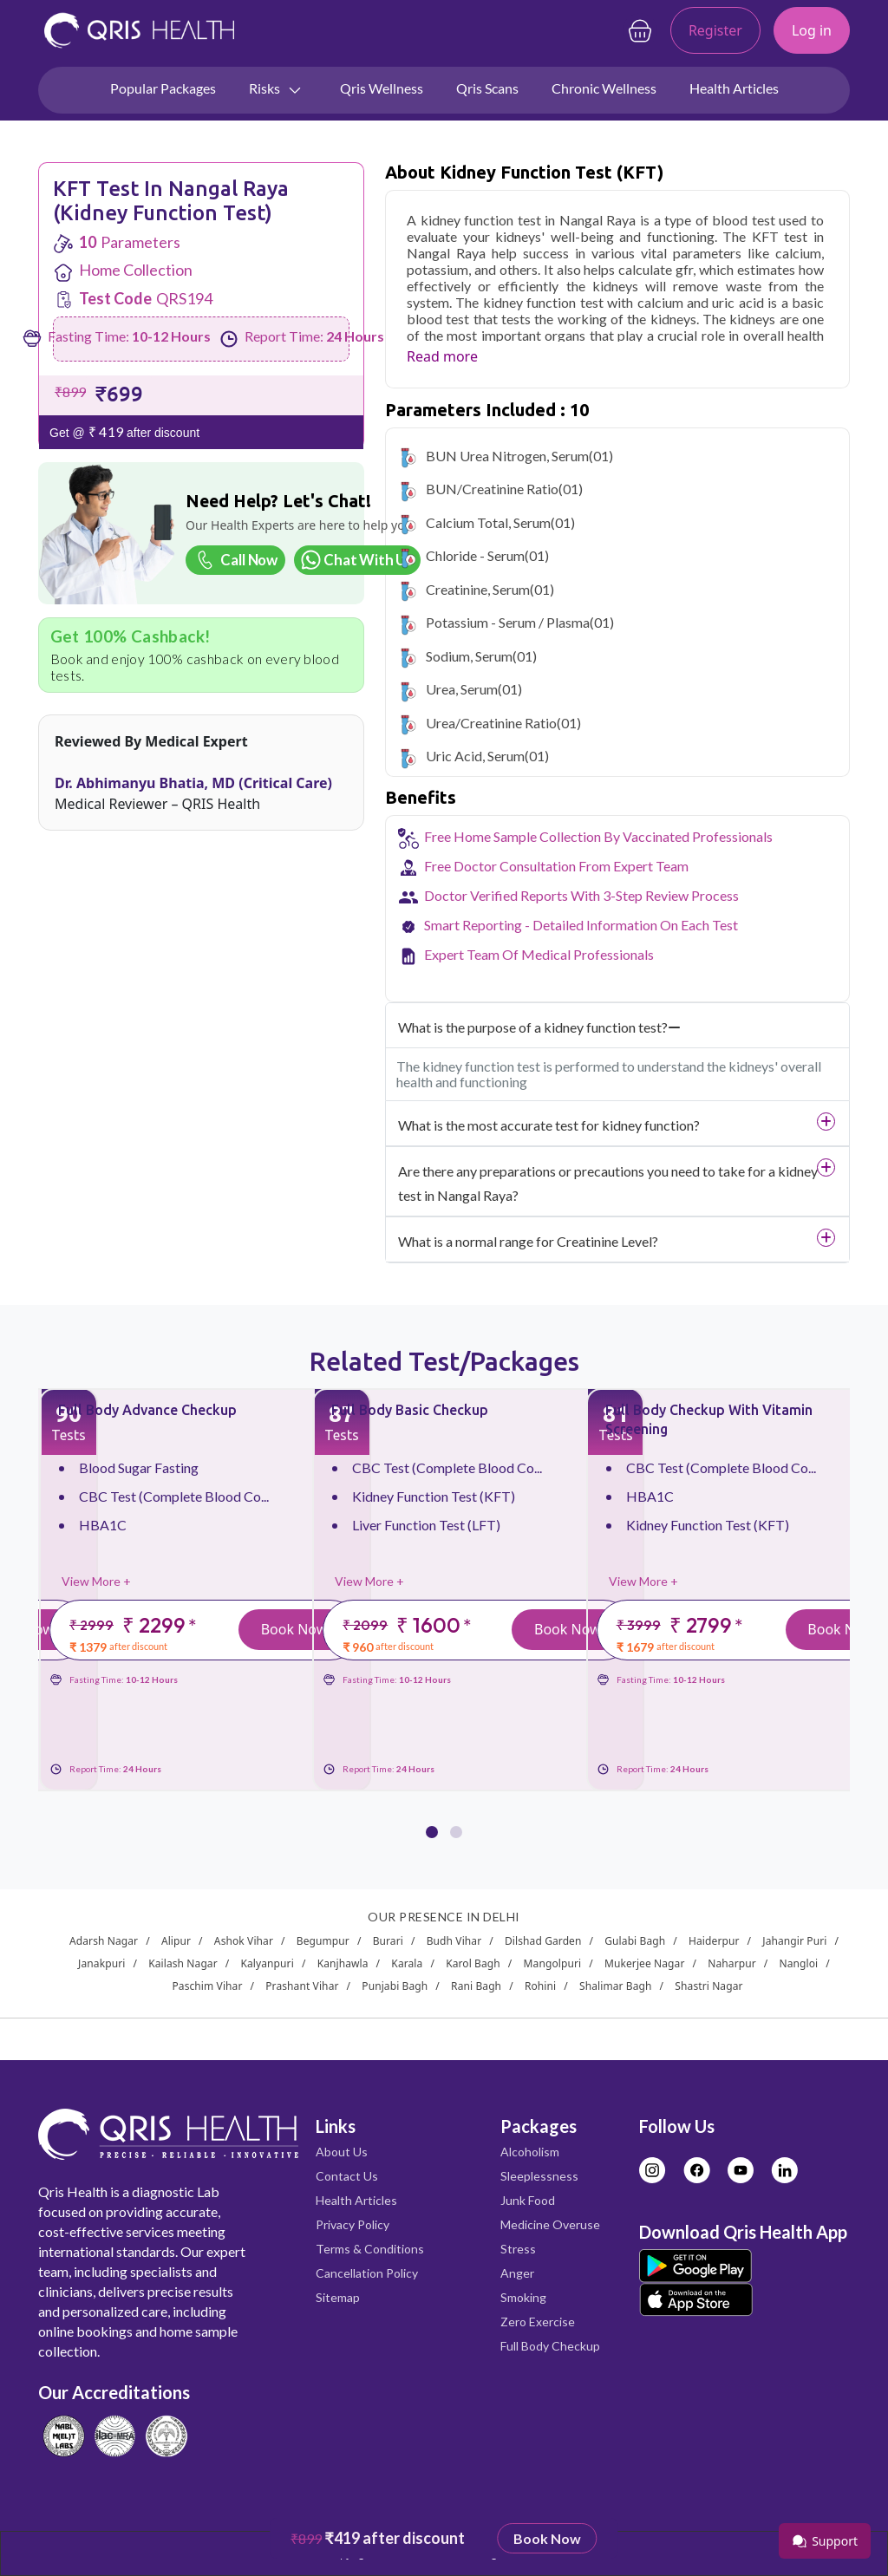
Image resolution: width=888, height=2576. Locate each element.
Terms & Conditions (370, 2248)
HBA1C (103, 1524)
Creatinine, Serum (478, 589)
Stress (518, 2248)
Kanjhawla (343, 1963)
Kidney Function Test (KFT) (433, 1496)
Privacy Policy (352, 2224)
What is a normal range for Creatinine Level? (528, 1241)
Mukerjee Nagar (644, 1963)
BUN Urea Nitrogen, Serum (507, 455)
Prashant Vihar (301, 1986)
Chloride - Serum (475, 555)
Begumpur (323, 1941)
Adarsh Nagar (103, 1941)
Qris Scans (487, 88)
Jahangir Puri (794, 1941)
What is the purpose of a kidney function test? (539, 1027)
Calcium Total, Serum (488, 522)
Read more (442, 356)
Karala (406, 1963)
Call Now (234, 560)
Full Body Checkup (550, 2345)
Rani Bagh (476, 1986)
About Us (342, 2151)
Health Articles (734, 88)
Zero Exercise (537, 2321)
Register (715, 30)
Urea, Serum (462, 689)
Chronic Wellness (604, 88)
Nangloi (799, 1963)
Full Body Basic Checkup (409, 1410)
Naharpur (732, 1963)
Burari (388, 1941)
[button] (432, 1821)
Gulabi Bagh (634, 1941)
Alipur (176, 1941)
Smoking (523, 2297)
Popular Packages (163, 88)
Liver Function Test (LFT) (426, 1524)
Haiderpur (714, 1941)
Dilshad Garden (543, 1941)
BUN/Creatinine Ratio (492, 488)
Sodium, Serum (469, 656)
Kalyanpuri (267, 1963)
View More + (96, 1581)
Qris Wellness (381, 88)
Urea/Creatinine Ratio (491, 722)
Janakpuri (101, 1963)
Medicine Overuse (550, 2224)
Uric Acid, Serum (475, 755)
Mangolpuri (553, 1963)
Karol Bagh (473, 1963)
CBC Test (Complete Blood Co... (174, 1496)
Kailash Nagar (183, 1963)
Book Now (294, 1629)
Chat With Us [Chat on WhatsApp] (356, 560)
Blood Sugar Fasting (139, 1467)
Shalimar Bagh (615, 1986)
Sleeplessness (539, 2175)
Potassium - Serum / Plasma (508, 622)
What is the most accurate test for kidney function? (549, 1125)
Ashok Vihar (243, 1941)
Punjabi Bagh (395, 1986)
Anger (517, 2273)
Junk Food (527, 2200)
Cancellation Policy (367, 2273)
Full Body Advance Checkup (147, 1410)
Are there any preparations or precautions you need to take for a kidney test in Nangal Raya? (608, 1183)
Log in (812, 30)
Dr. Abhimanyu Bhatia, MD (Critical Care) (193, 782)
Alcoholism (529, 2151)
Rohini (540, 1986)
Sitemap (338, 2297)
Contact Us (347, 2175)
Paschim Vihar (207, 1986)
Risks (276, 89)
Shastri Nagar (708, 1986)
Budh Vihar (454, 1941)
